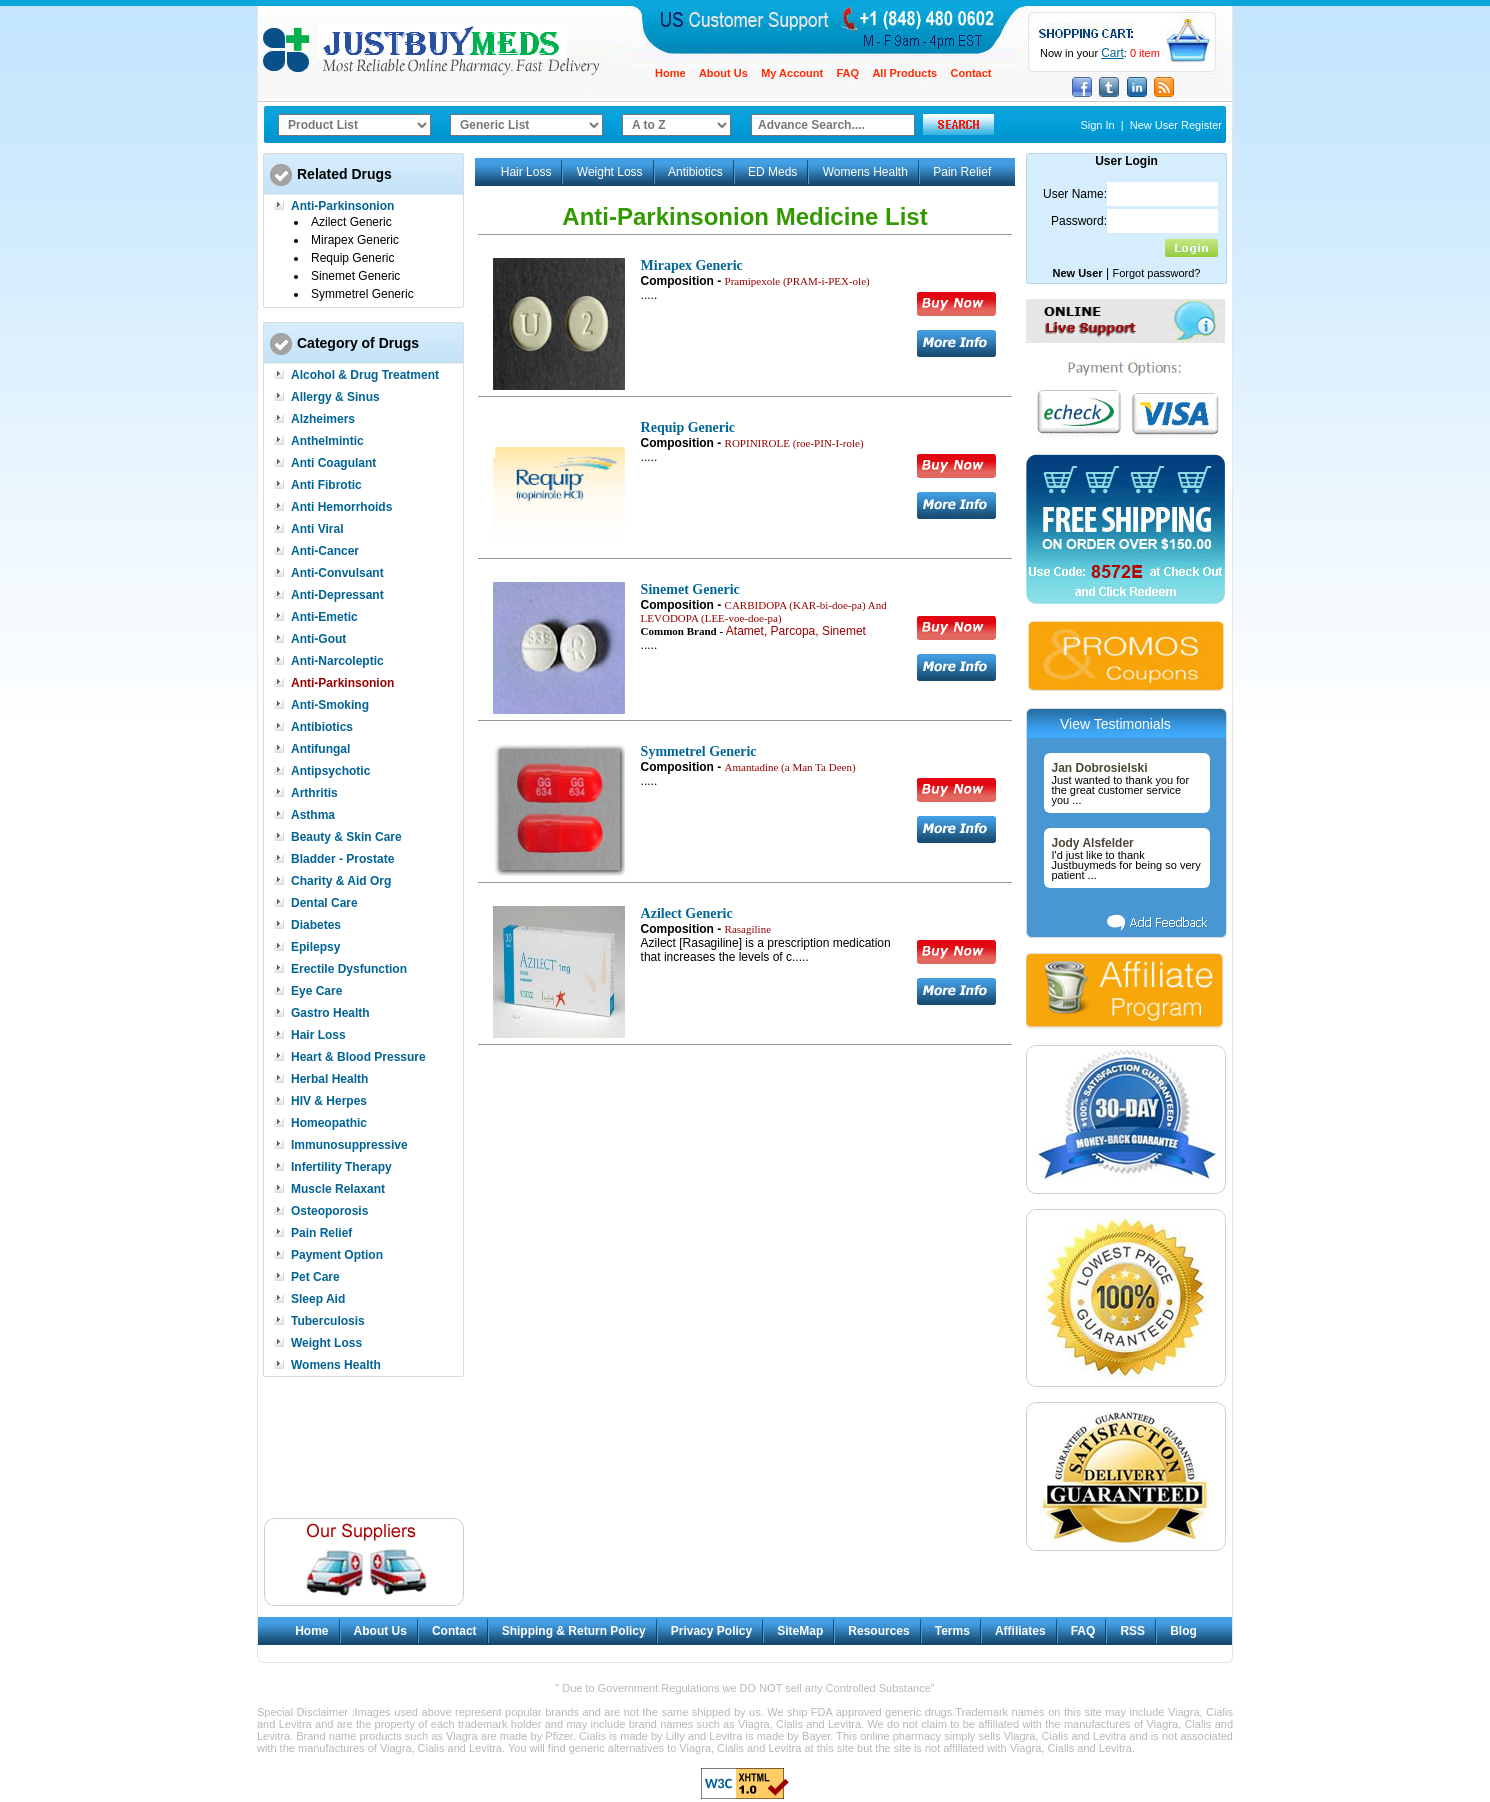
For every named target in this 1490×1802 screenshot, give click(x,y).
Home (670, 73)
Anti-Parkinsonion (342, 206)
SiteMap (800, 1631)
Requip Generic (352, 258)
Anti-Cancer (325, 551)
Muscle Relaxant (338, 1189)
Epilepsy (315, 947)
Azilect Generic (351, 222)
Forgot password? (1156, 273)
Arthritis (314, 793)
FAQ (847, 73)
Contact (971, 73)
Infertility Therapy (341, 1167)
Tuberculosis (328, 1321)
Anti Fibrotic (326, 485)
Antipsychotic (330, 771)
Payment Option (337, 1255)
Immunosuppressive (349, 1145)
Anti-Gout (318, 639)
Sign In (1097, 125)
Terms (952, 1631)
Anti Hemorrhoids (341, 507)
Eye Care (316, 991)
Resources (878, 1631)
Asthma (313, 815)
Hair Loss (318, 1035)
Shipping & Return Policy (574, 1631)
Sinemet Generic (355, 276)
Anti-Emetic (324, 617)
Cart (1112, 53)
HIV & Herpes (329, 1101)
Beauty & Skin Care (346, 837)
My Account (792, 73)
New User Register (1176, 125)
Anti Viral (317, 529)
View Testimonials (1115, 724)
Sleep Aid (318, 1299)
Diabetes (316, 925)
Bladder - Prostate (342, 859)
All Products (904, 73)
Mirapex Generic (355, 240)
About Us (723, 73)
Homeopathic (329, 1123)
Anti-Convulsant (337, 573)
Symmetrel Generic (362, 294)
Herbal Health (329, 1079)
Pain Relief (321, 1233)
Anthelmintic (327, 441)
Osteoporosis (329, 1211)
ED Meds (772, 172)
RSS (1132, 1631)
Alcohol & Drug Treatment (365, 375)
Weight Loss (326, 1343)
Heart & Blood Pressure (358, 1057)
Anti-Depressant (337, 595)
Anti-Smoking (330, 705)
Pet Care (315, 1277)
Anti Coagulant (333, 463)
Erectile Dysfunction (349, 969)
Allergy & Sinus (335, 397)
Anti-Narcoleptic (337, 661)
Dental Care (324, 903)
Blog (1183, 1631)
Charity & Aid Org (341, 881)
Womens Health (336, 1365)
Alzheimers (323, 419)
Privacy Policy (711, 1631)
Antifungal (320, 749)
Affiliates (1020, 1631)
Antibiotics (322, 727)
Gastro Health (330, 1013)
